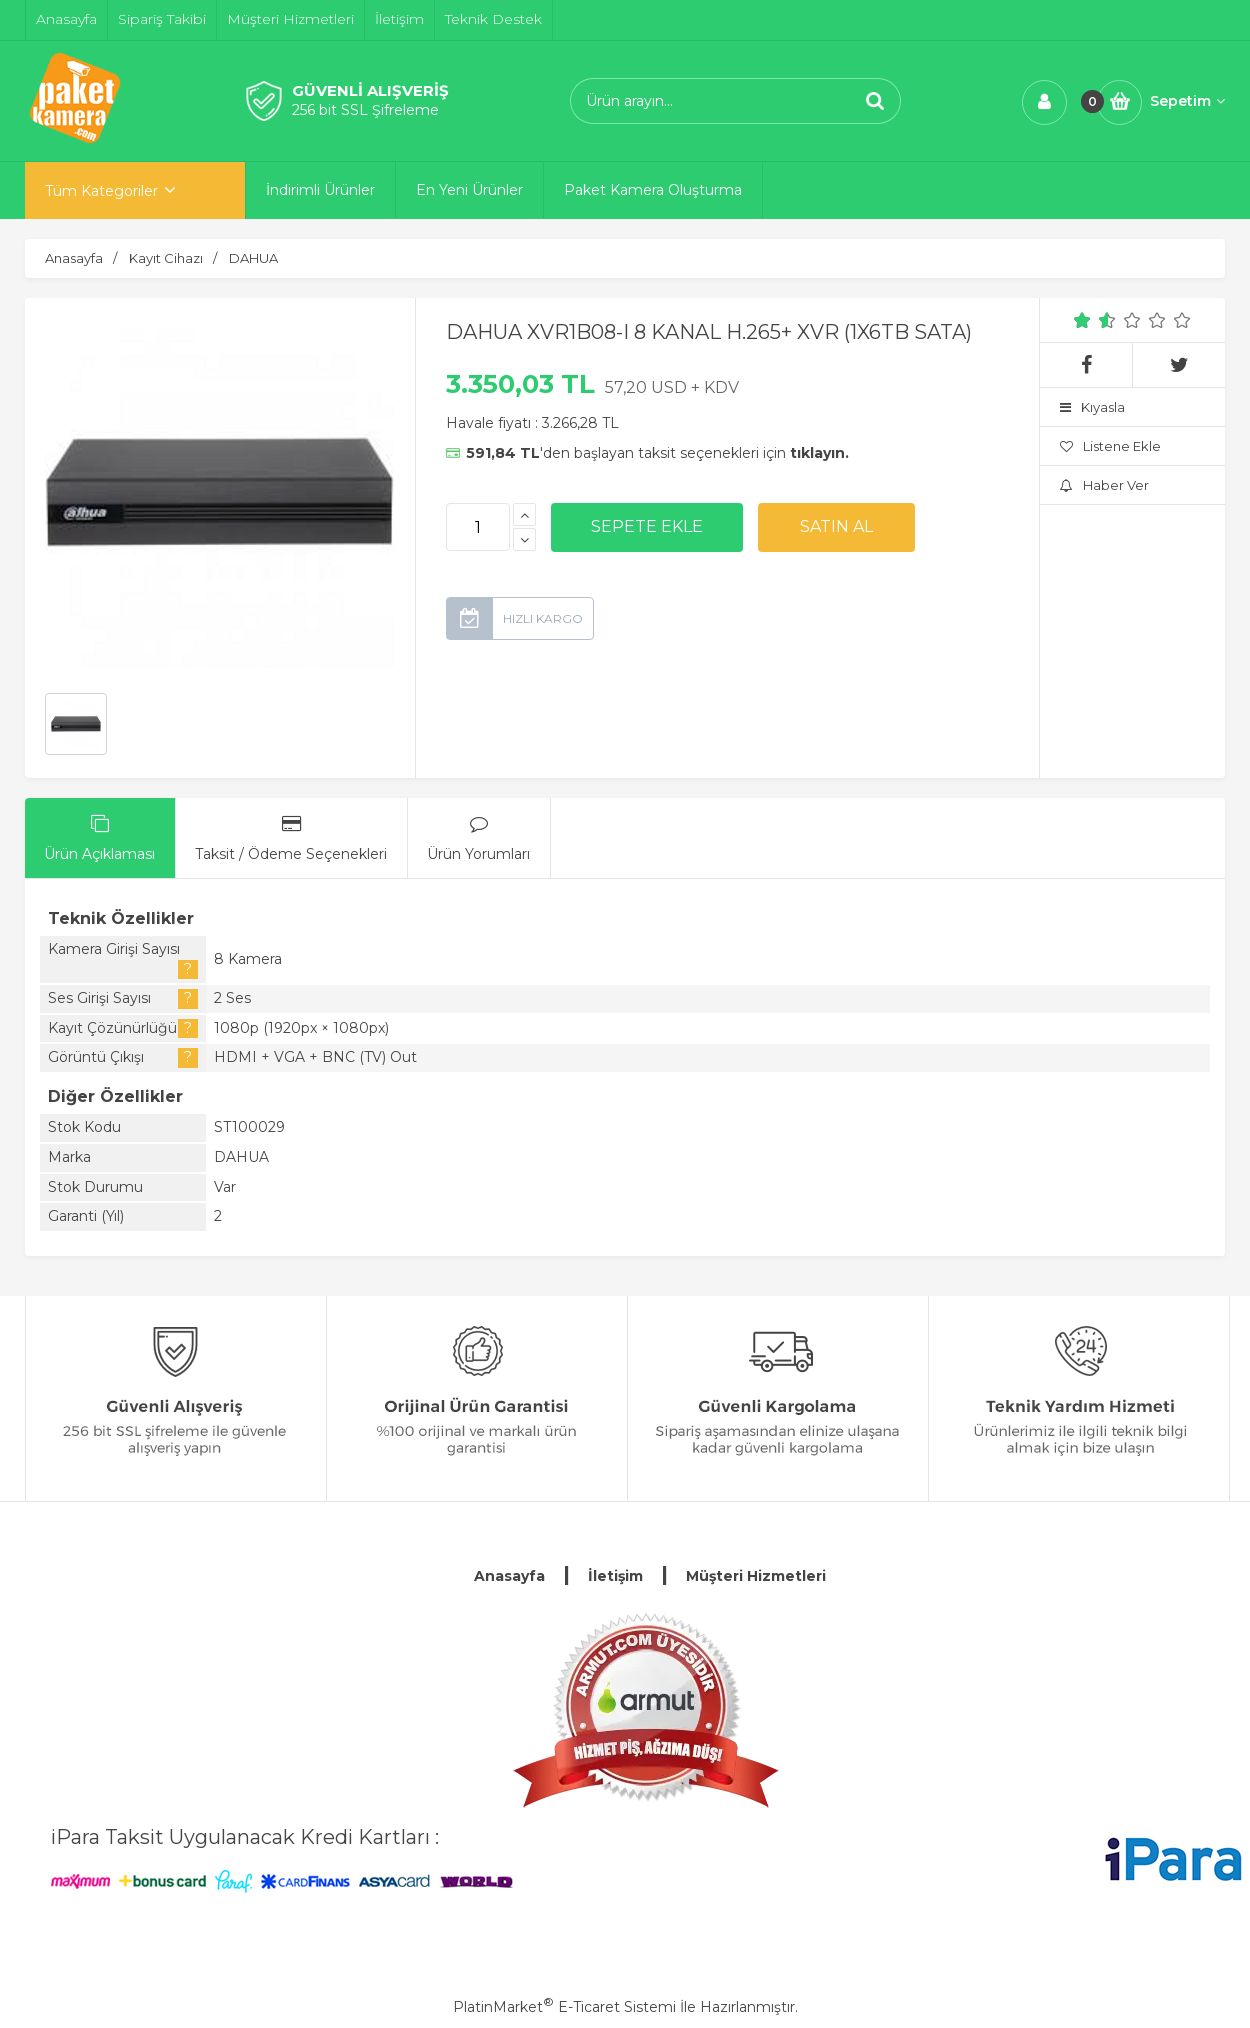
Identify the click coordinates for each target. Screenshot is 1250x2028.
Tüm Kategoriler (101, 191)
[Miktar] (478, 527)
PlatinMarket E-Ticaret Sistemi (564, 2007)
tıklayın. (819, 453)
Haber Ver (1104, 485)
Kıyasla (1092, 407)
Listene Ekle (1110, 446)
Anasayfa (509, 1576)
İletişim (615, 1576)
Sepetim (1187, 101)
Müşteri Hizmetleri (756, 1576)
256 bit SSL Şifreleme (365, 110)
